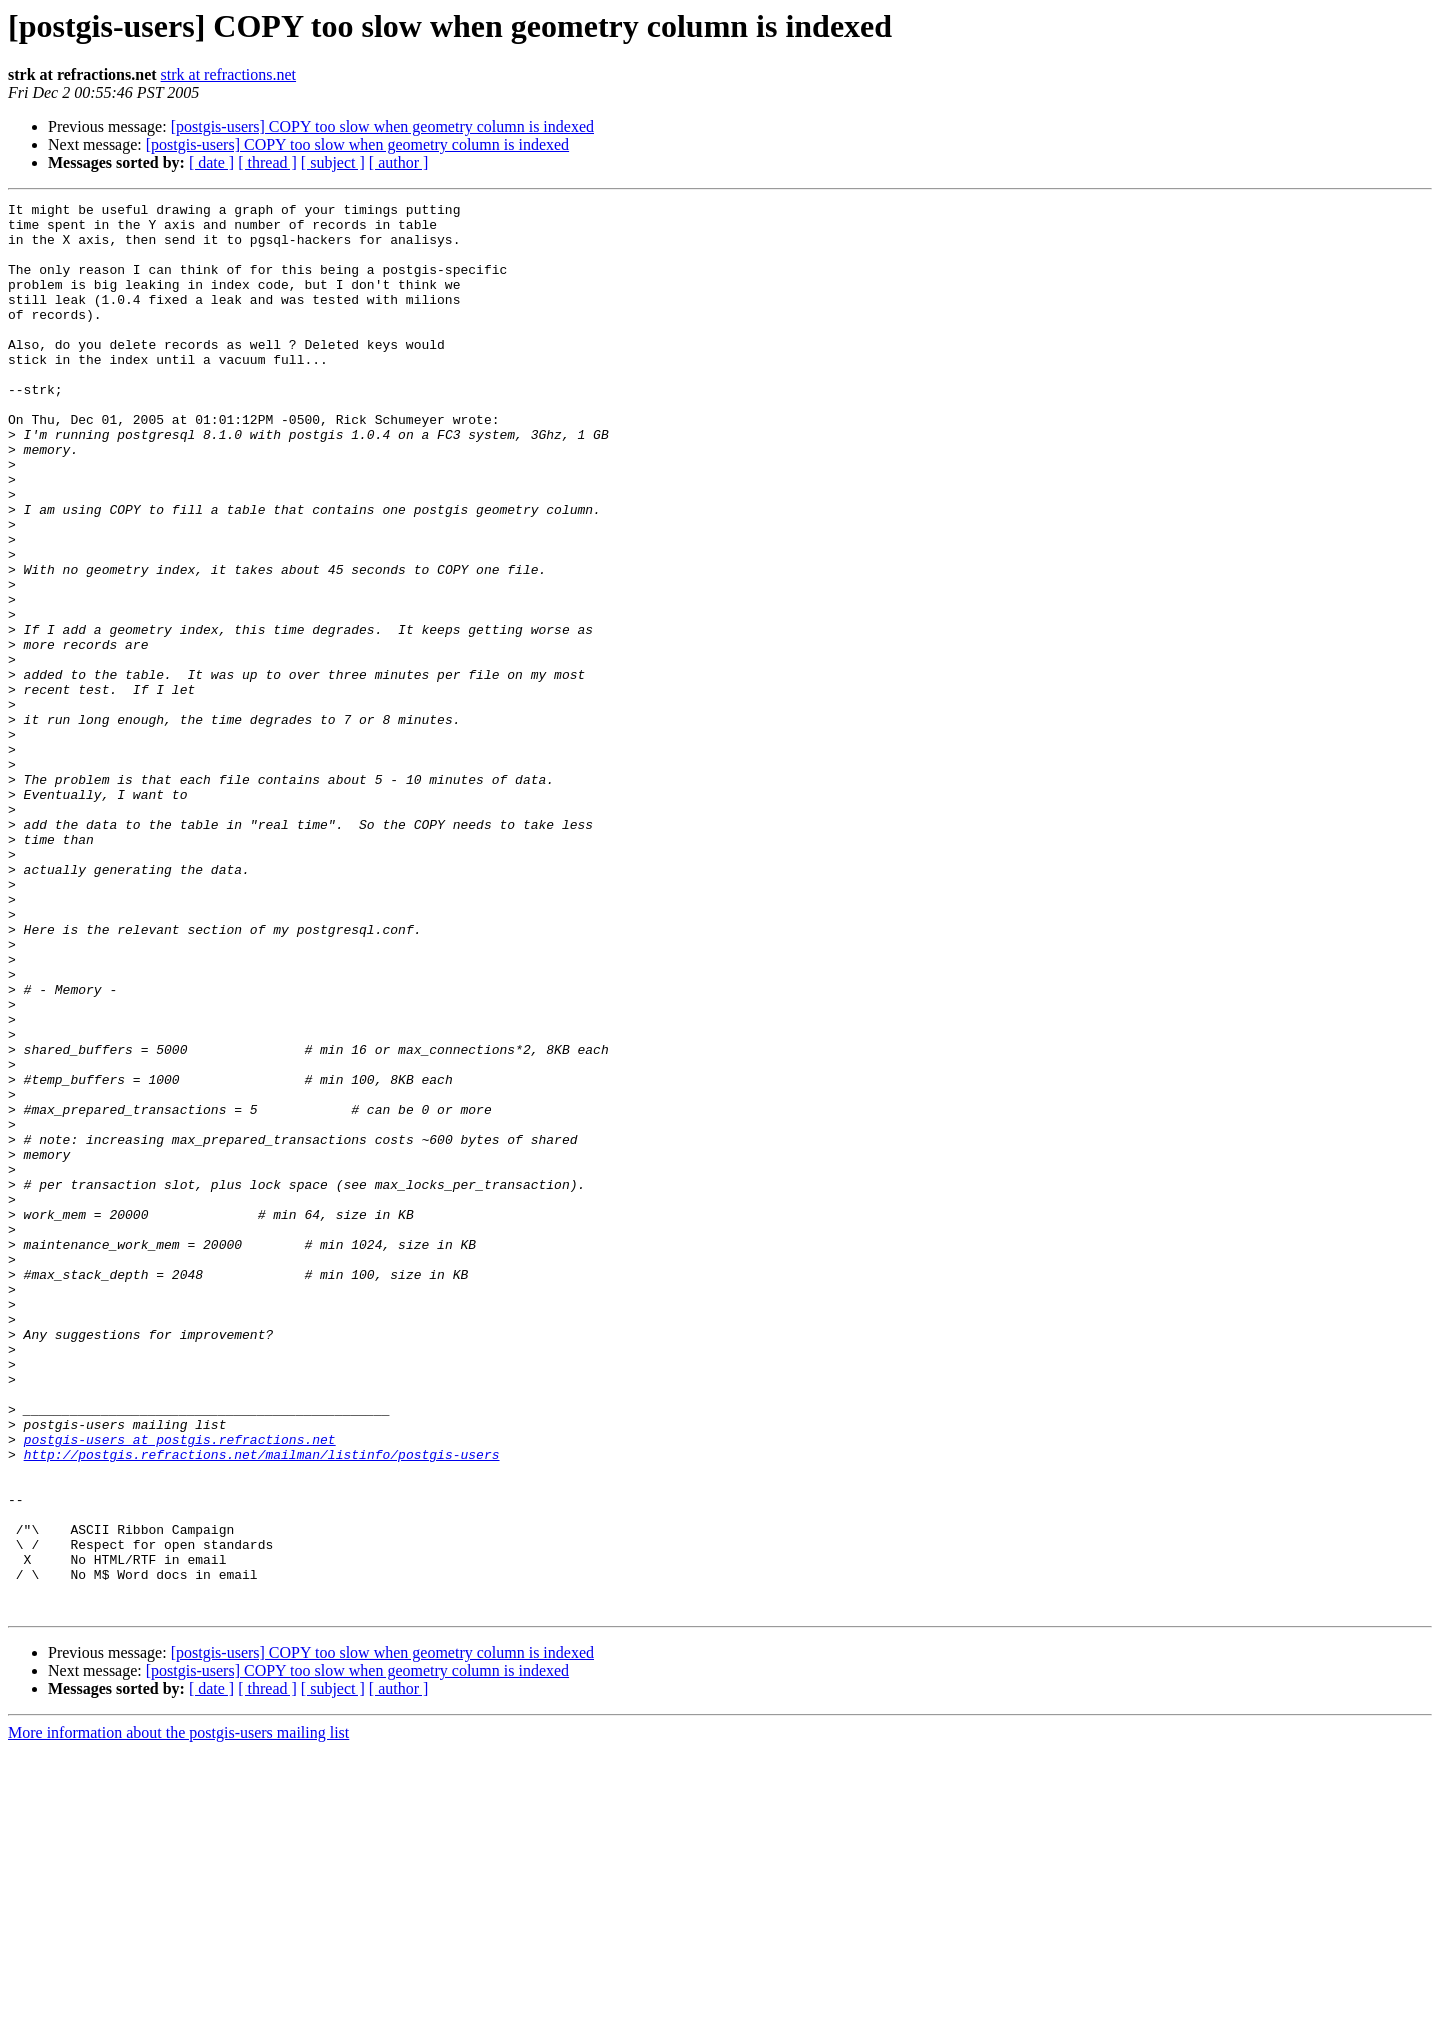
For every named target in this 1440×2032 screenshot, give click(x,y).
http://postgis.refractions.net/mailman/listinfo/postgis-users (262, 1706)
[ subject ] (333, 162)
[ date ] (211, 162)
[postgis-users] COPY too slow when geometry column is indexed (382, 126)
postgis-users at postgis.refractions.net (180, 1688)
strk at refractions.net (229, 74)
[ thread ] (267, 162)
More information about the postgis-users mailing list (178, 2014)
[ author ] (399, 162)
